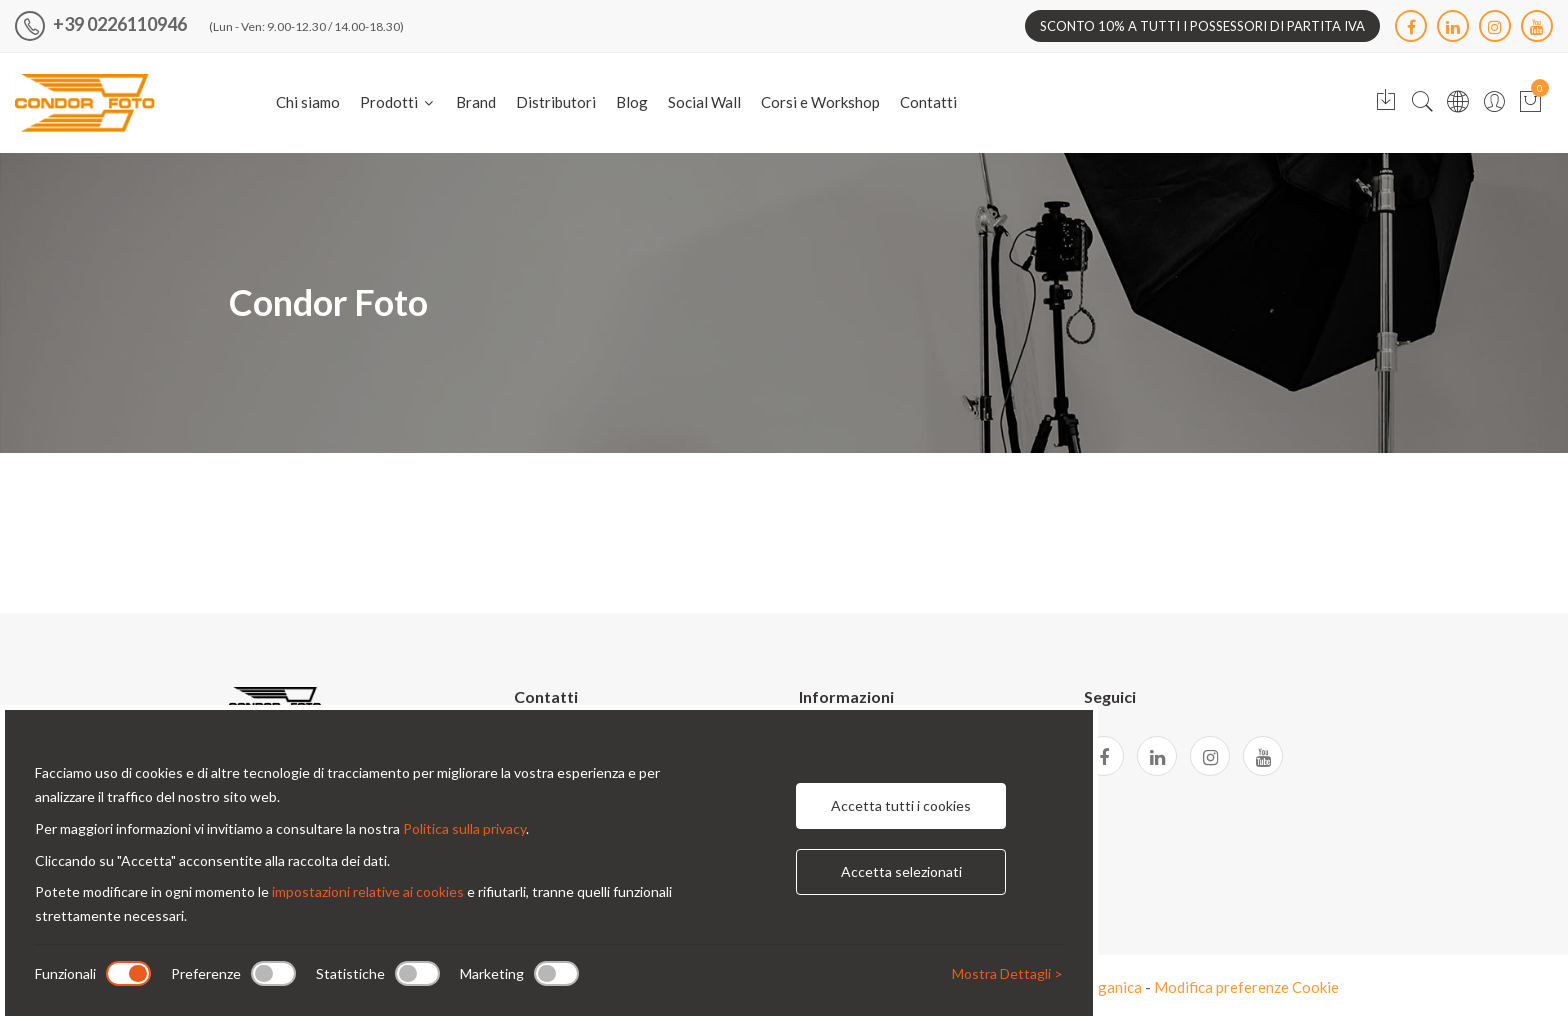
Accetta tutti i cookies (901, 805)
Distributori (556, 102)
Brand (476, 102)
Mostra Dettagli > (1007, 973)
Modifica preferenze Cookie (1246, 987)
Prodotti (398, 102)
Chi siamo (308, 102)
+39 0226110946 (101, 24)
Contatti (928, 102)
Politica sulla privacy (464, 828)
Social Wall (704, 102)
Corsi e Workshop (820, 102)
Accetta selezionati (901, 871)
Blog (632, 102)
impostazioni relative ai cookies (368, 891)
